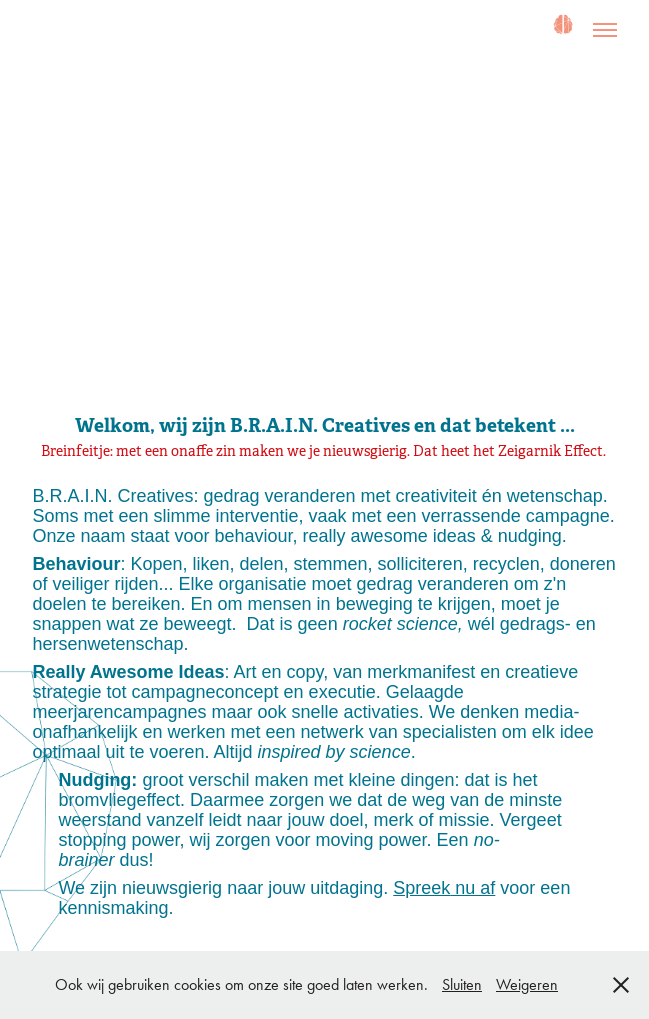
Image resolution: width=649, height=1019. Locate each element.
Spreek (421, 888)
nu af (472, 888)
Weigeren (527, 984)
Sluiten (462, 984)
